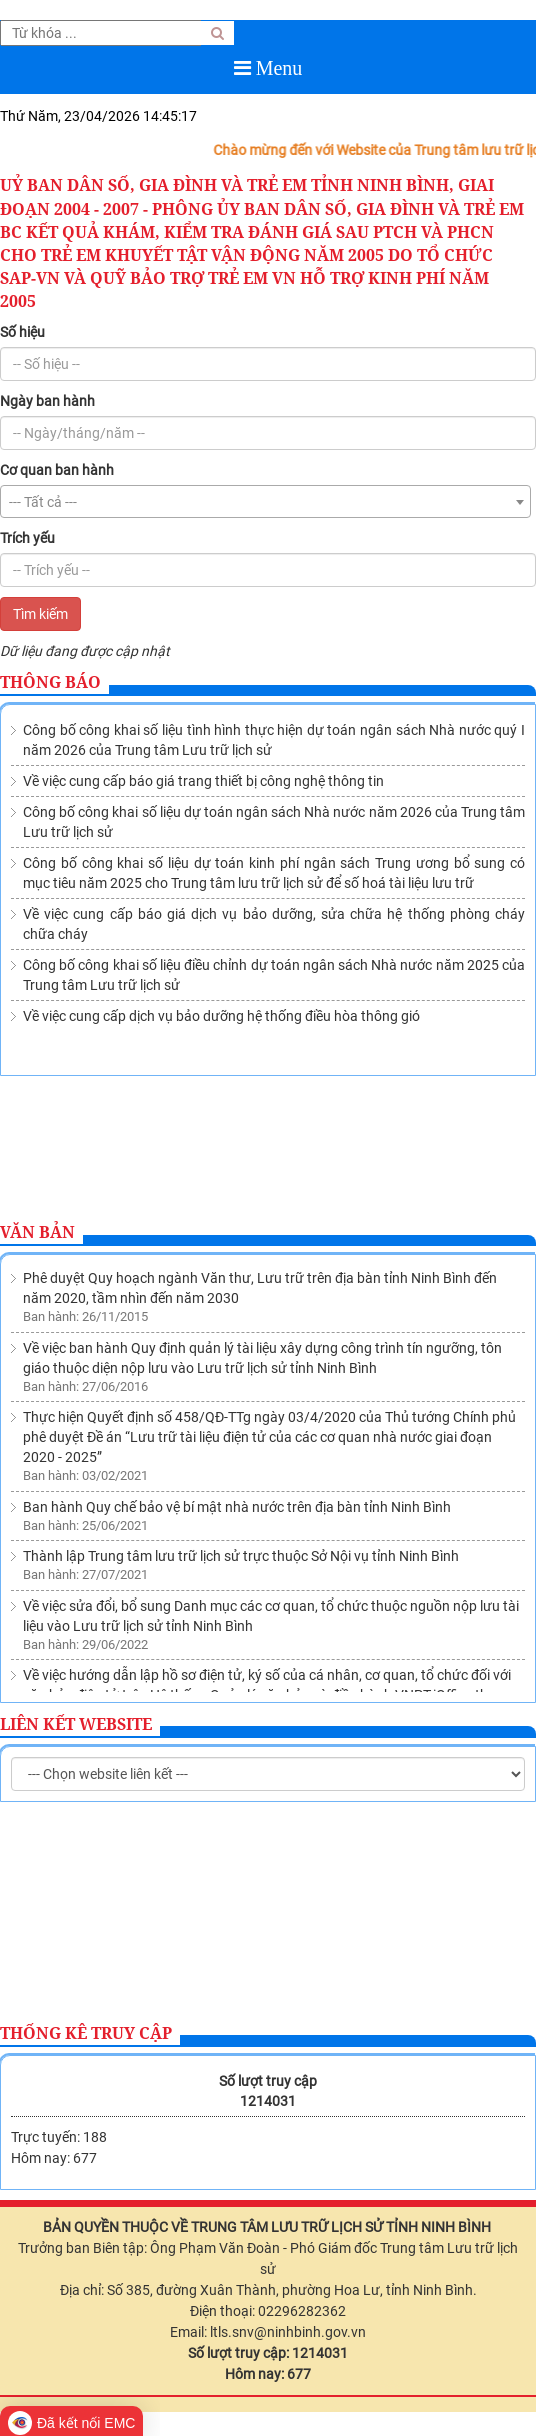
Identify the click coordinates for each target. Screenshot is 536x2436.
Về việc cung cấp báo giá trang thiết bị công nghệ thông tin (203, 781)
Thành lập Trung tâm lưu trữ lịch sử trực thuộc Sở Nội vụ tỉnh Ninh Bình (241, 1442)
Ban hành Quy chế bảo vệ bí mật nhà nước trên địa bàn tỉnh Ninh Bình (237, 1393)
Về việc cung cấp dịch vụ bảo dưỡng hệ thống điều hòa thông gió (221, 1016)
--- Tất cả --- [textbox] (43, 502)
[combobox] (265, 501)
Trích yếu (27, 538)
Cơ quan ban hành (57, 470)
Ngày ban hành (47, 401)
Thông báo (50, 682)
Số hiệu (22, 332)
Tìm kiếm (40, 614)
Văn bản (37, 1232)
